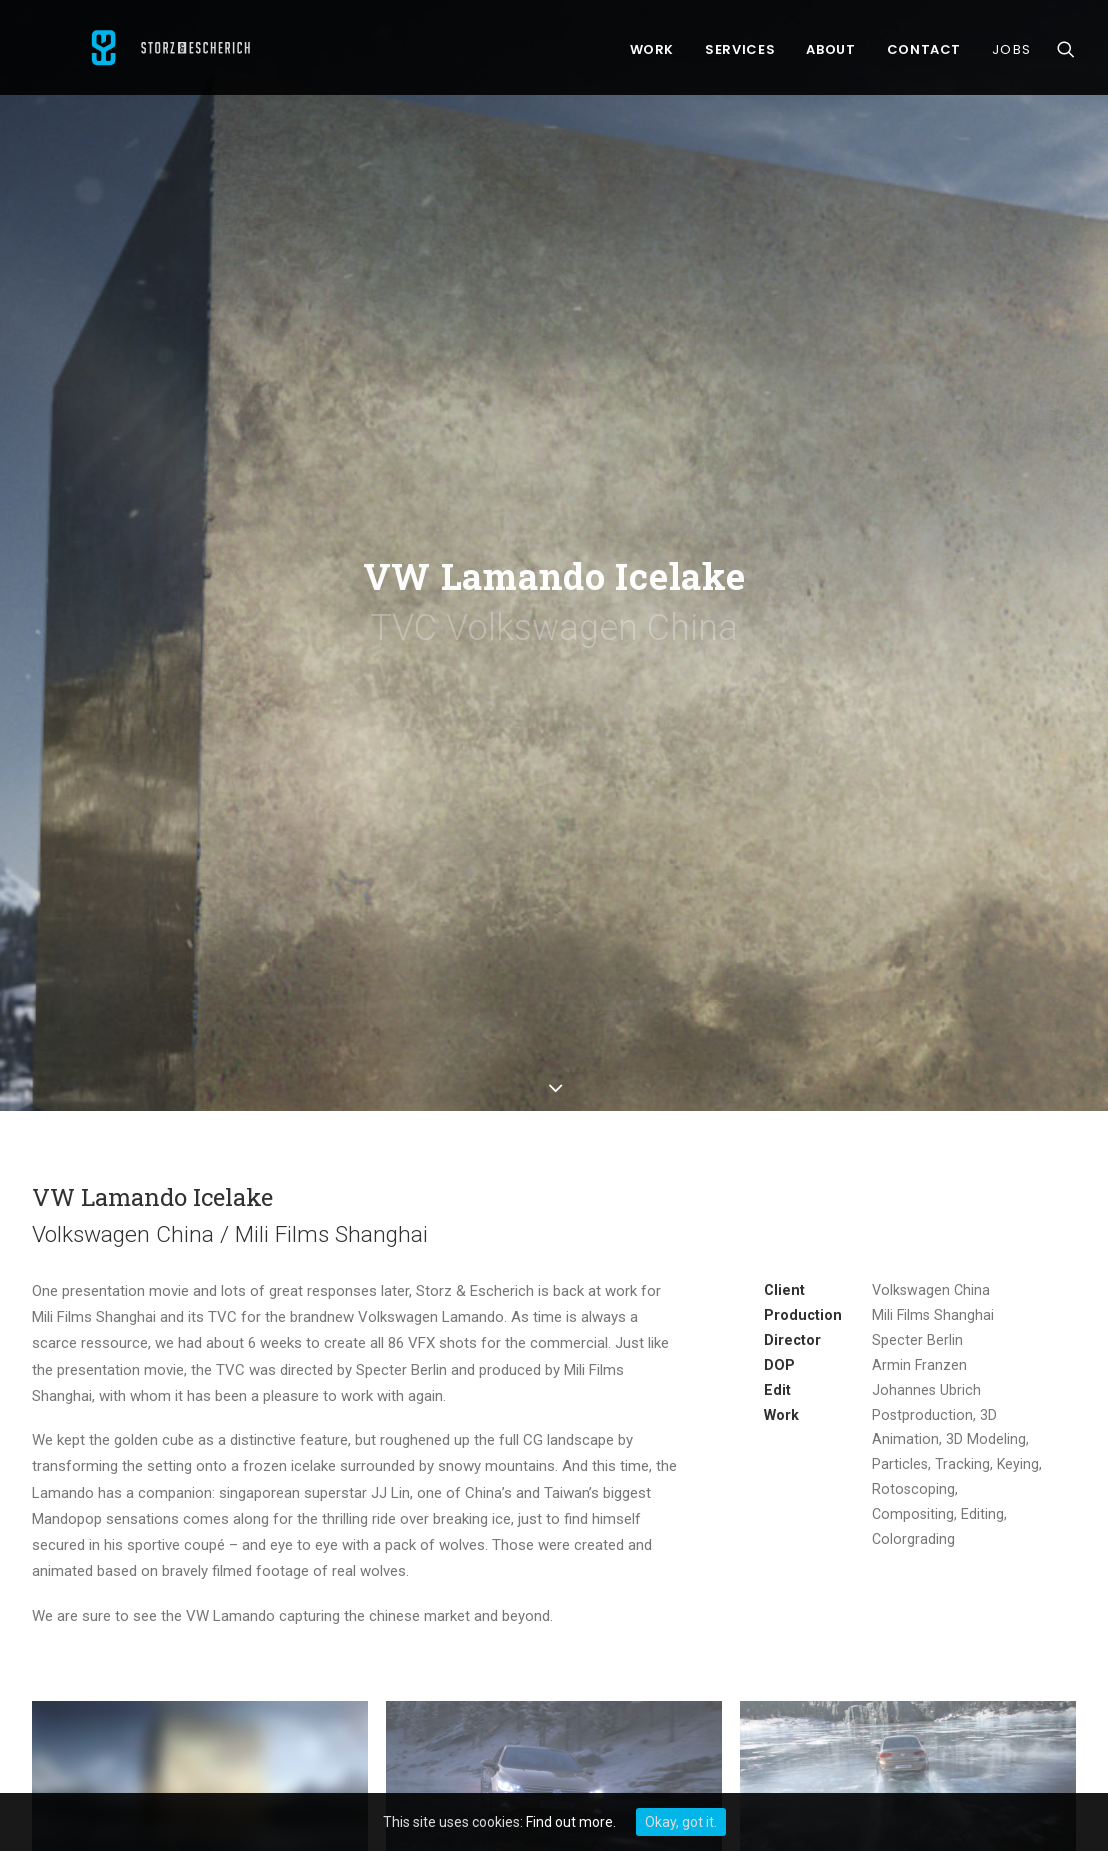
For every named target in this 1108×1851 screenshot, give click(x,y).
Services (740, 54)
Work (652, 54)
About (830, 54)
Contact (924, 54)
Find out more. (571, 1822)
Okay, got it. (681, 1822)
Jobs (1011, 54)
